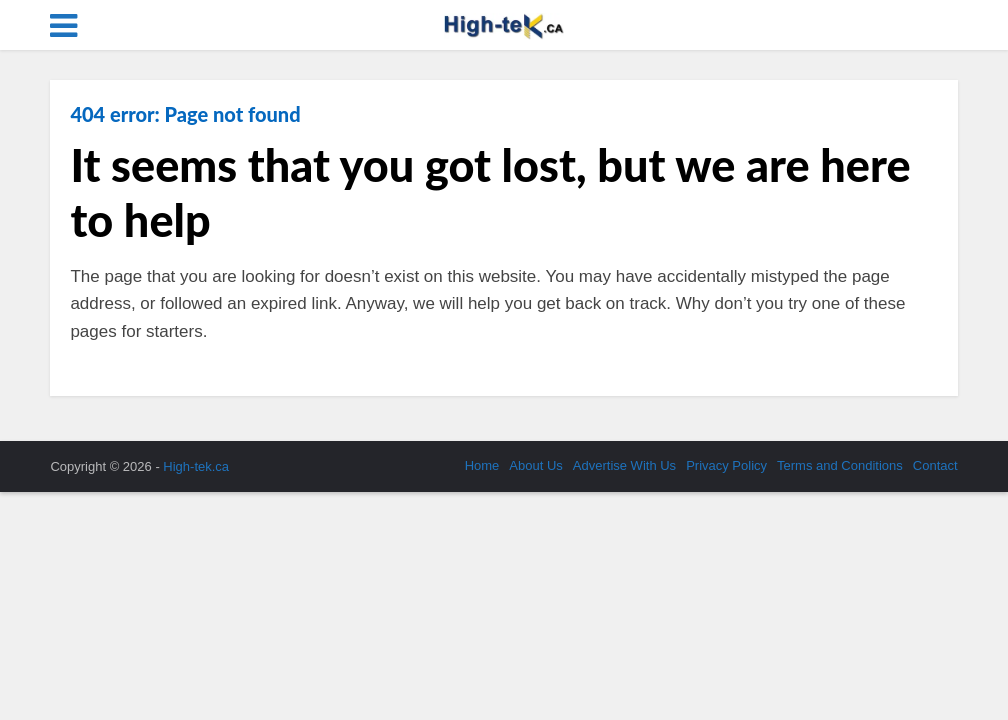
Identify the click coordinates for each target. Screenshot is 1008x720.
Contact (935, 465)
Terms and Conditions (840, 465)
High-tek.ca (196, 466)
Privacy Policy (726, 465)
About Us (535, 465)
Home (482, 465)
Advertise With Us (624, 465)
